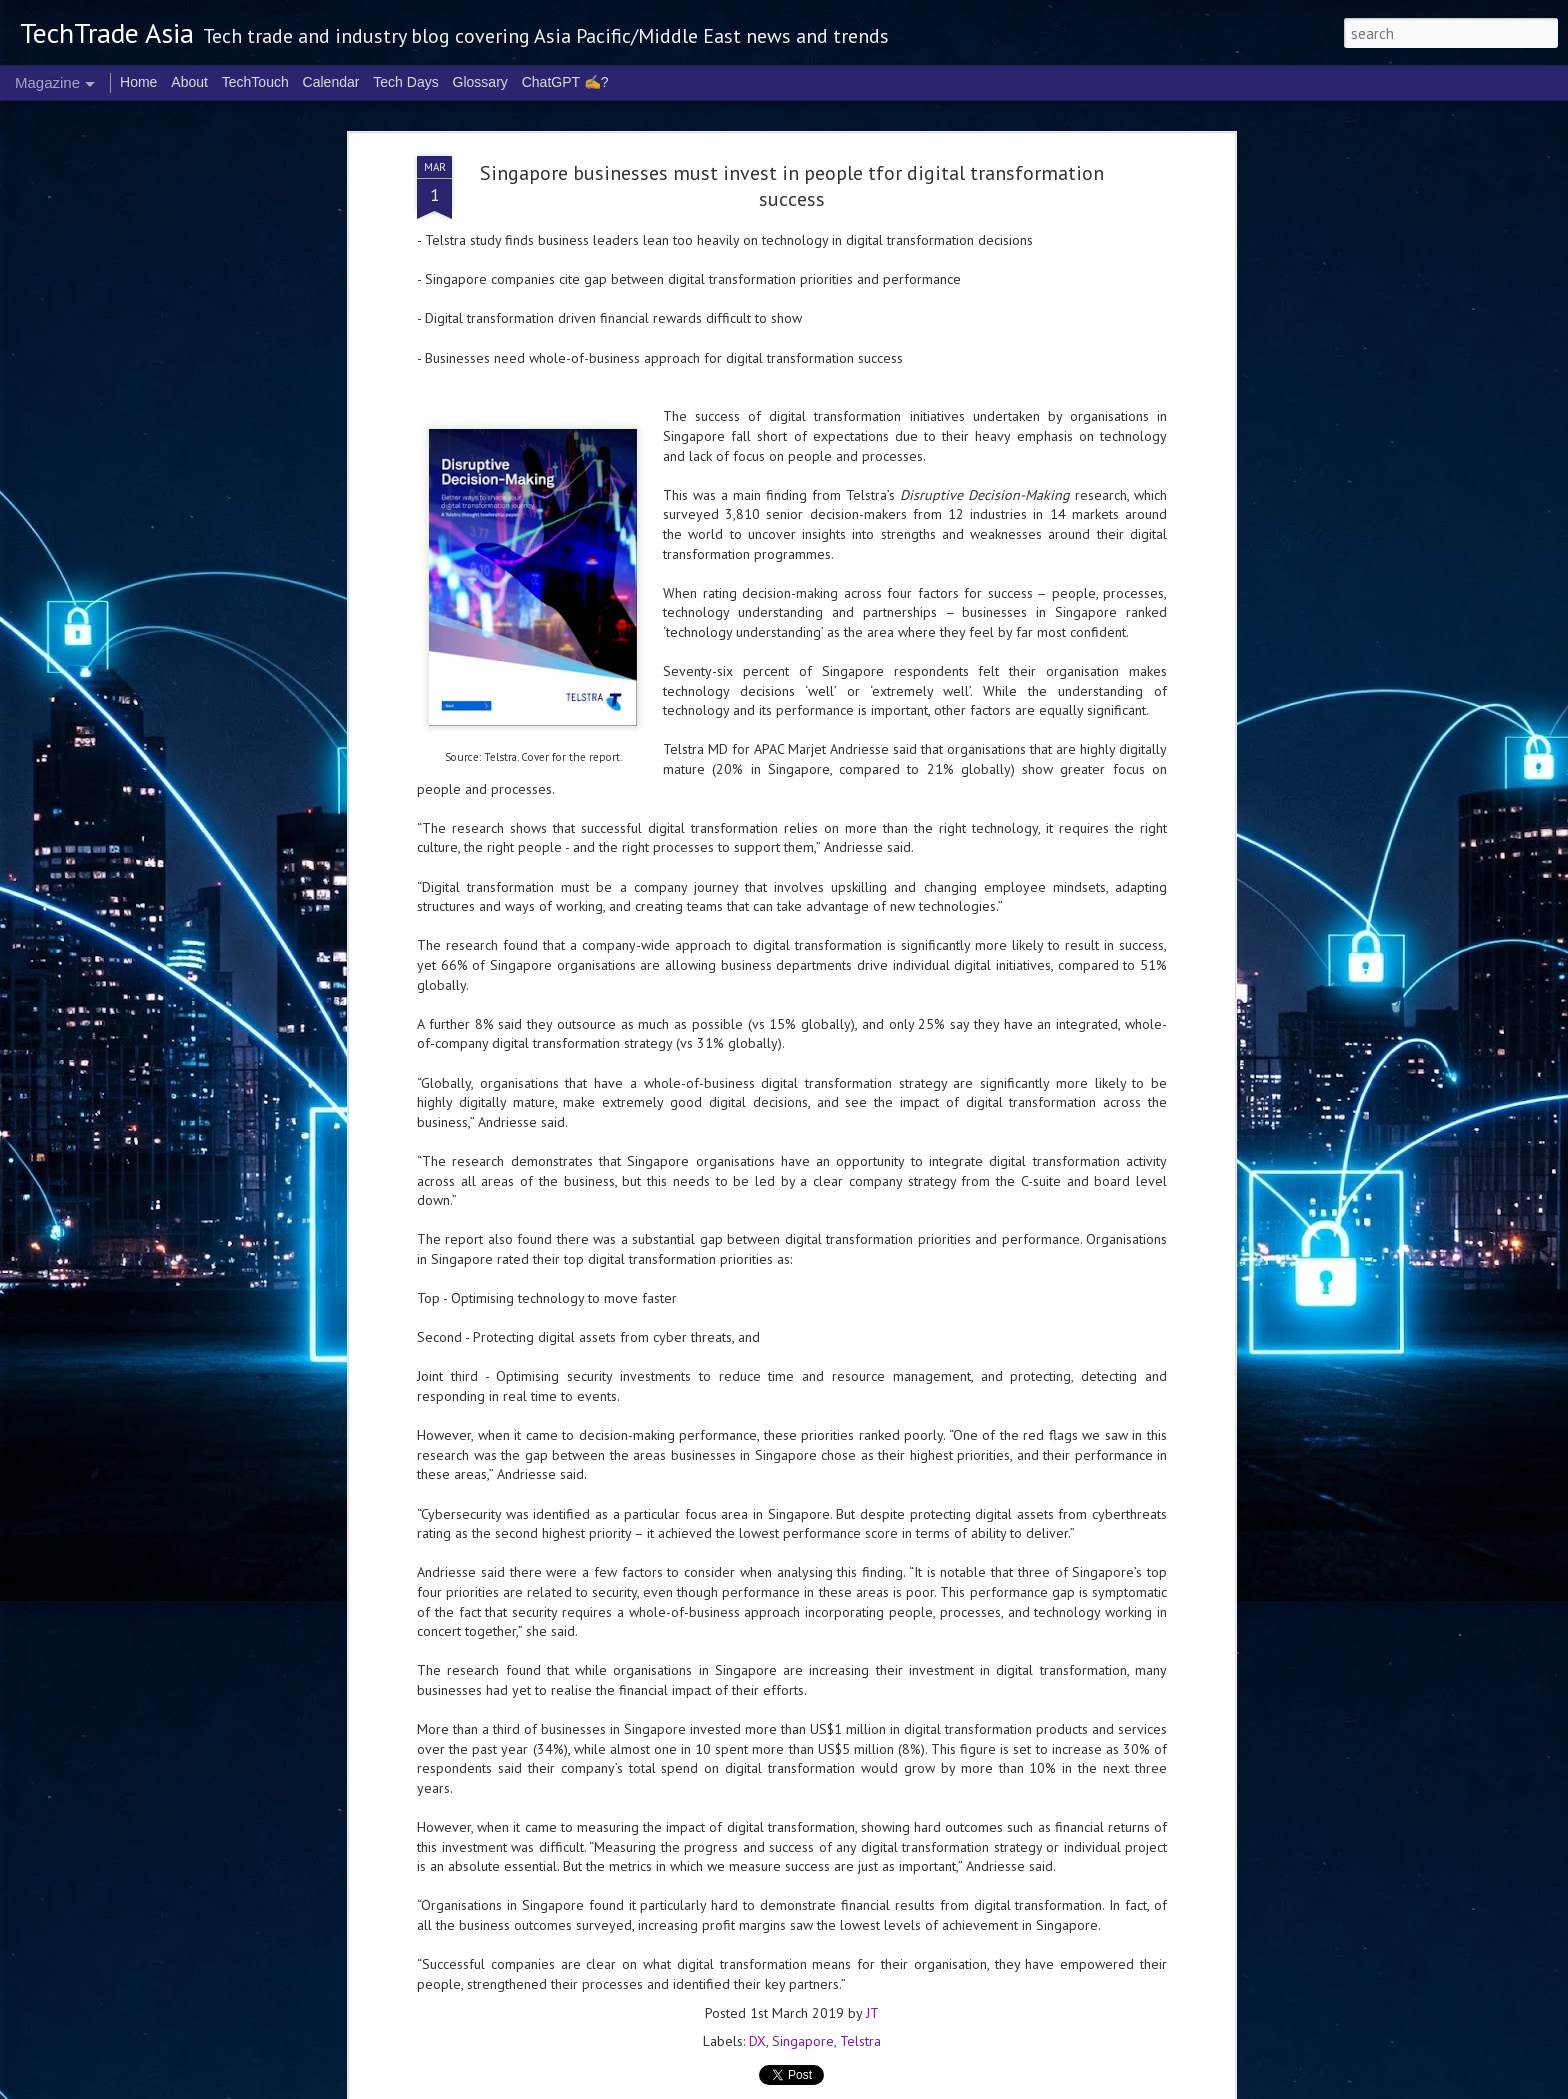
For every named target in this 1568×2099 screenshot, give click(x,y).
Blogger (1049, 2087)
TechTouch (255, 82)
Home (138, 82)
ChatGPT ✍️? (565, 82)
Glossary (480, 82)
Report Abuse (1103, 2087)
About (189, 82)
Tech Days (405, 82)
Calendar (331, 82)
